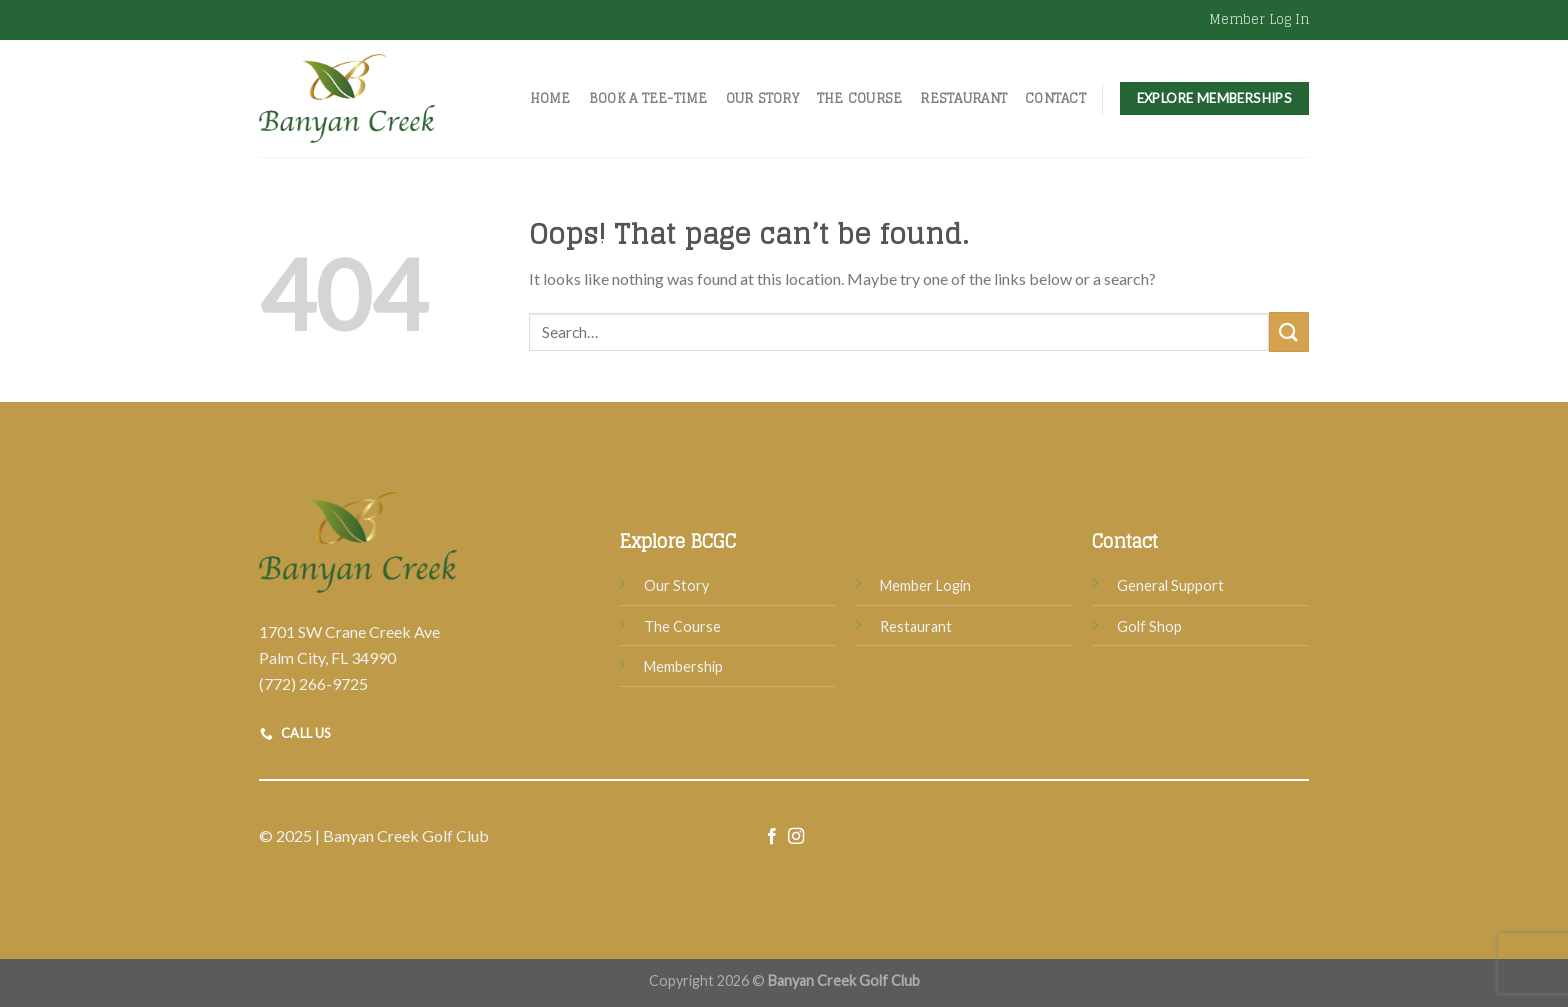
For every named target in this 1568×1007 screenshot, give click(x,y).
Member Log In (1259, 19)
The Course (860, 98)
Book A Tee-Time (648, 98)
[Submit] (1289, 331)
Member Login (925, 585)
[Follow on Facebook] (772, 837)
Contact (1055, 98)
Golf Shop (1149, 626)
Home (550, 98)
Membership (683, 666)
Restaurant (963, 98)
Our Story (762, 98)
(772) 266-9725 (313, 683)
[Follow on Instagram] (796, 837)
